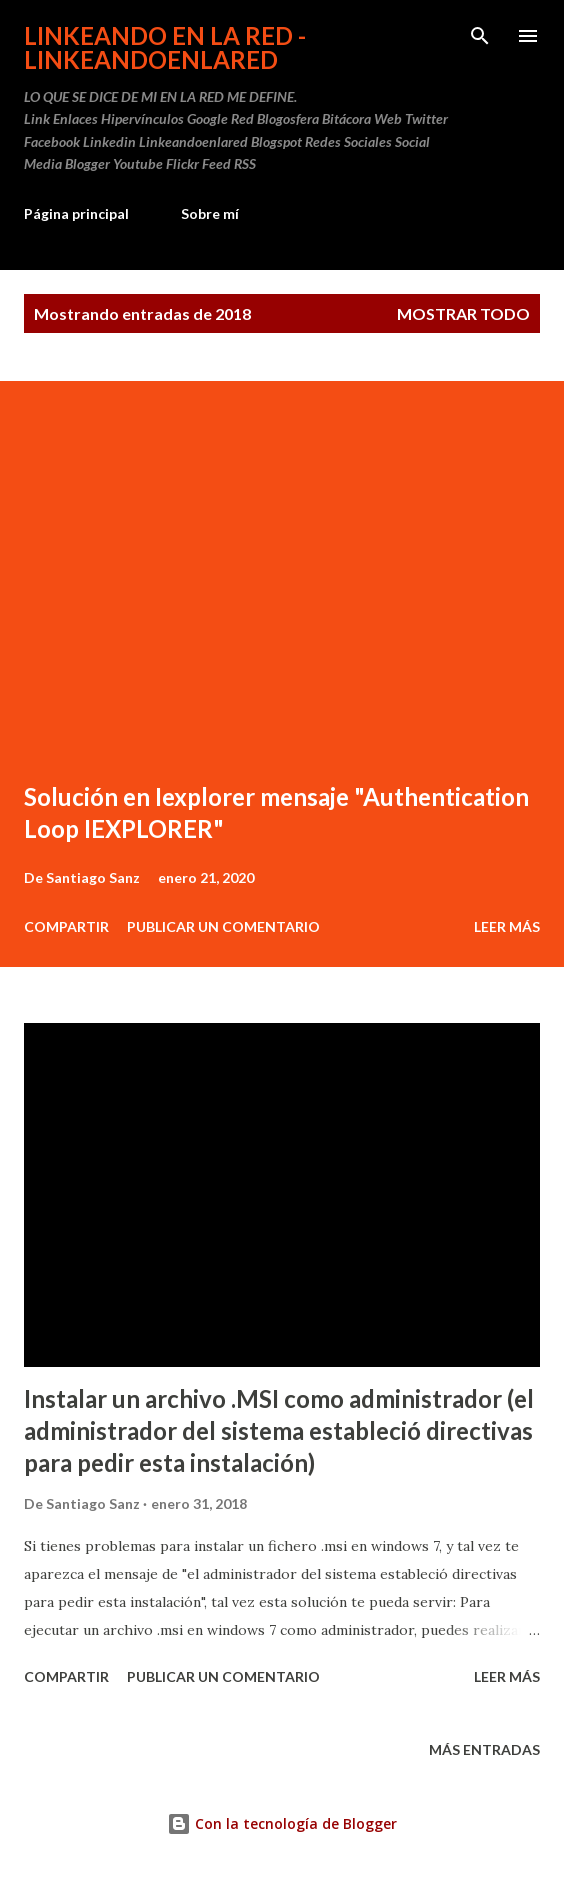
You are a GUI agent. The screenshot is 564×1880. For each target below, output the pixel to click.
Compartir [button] (66, 926)
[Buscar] (480, 36)
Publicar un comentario (223, 926)
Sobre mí (210, 213)
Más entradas (484, 1749)
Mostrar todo (463, 313)
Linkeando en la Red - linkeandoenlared (165, 47)
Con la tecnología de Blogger (282, 1823)
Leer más (507, 926)
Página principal (76, 213)
